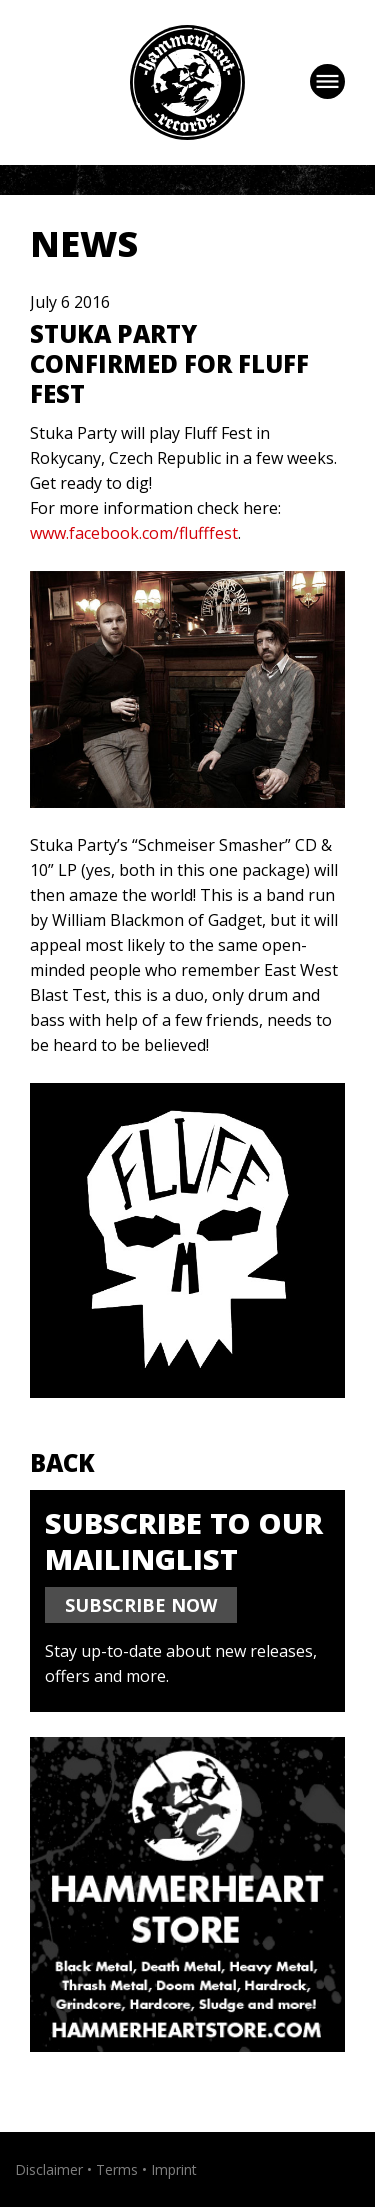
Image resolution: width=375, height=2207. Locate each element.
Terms (117, 2169)
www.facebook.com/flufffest (134, 533)
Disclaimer (49, 2169)
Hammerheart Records (187, 82)
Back (62, 1462)
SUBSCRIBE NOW (141, 1605)
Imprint (174, 2169)
